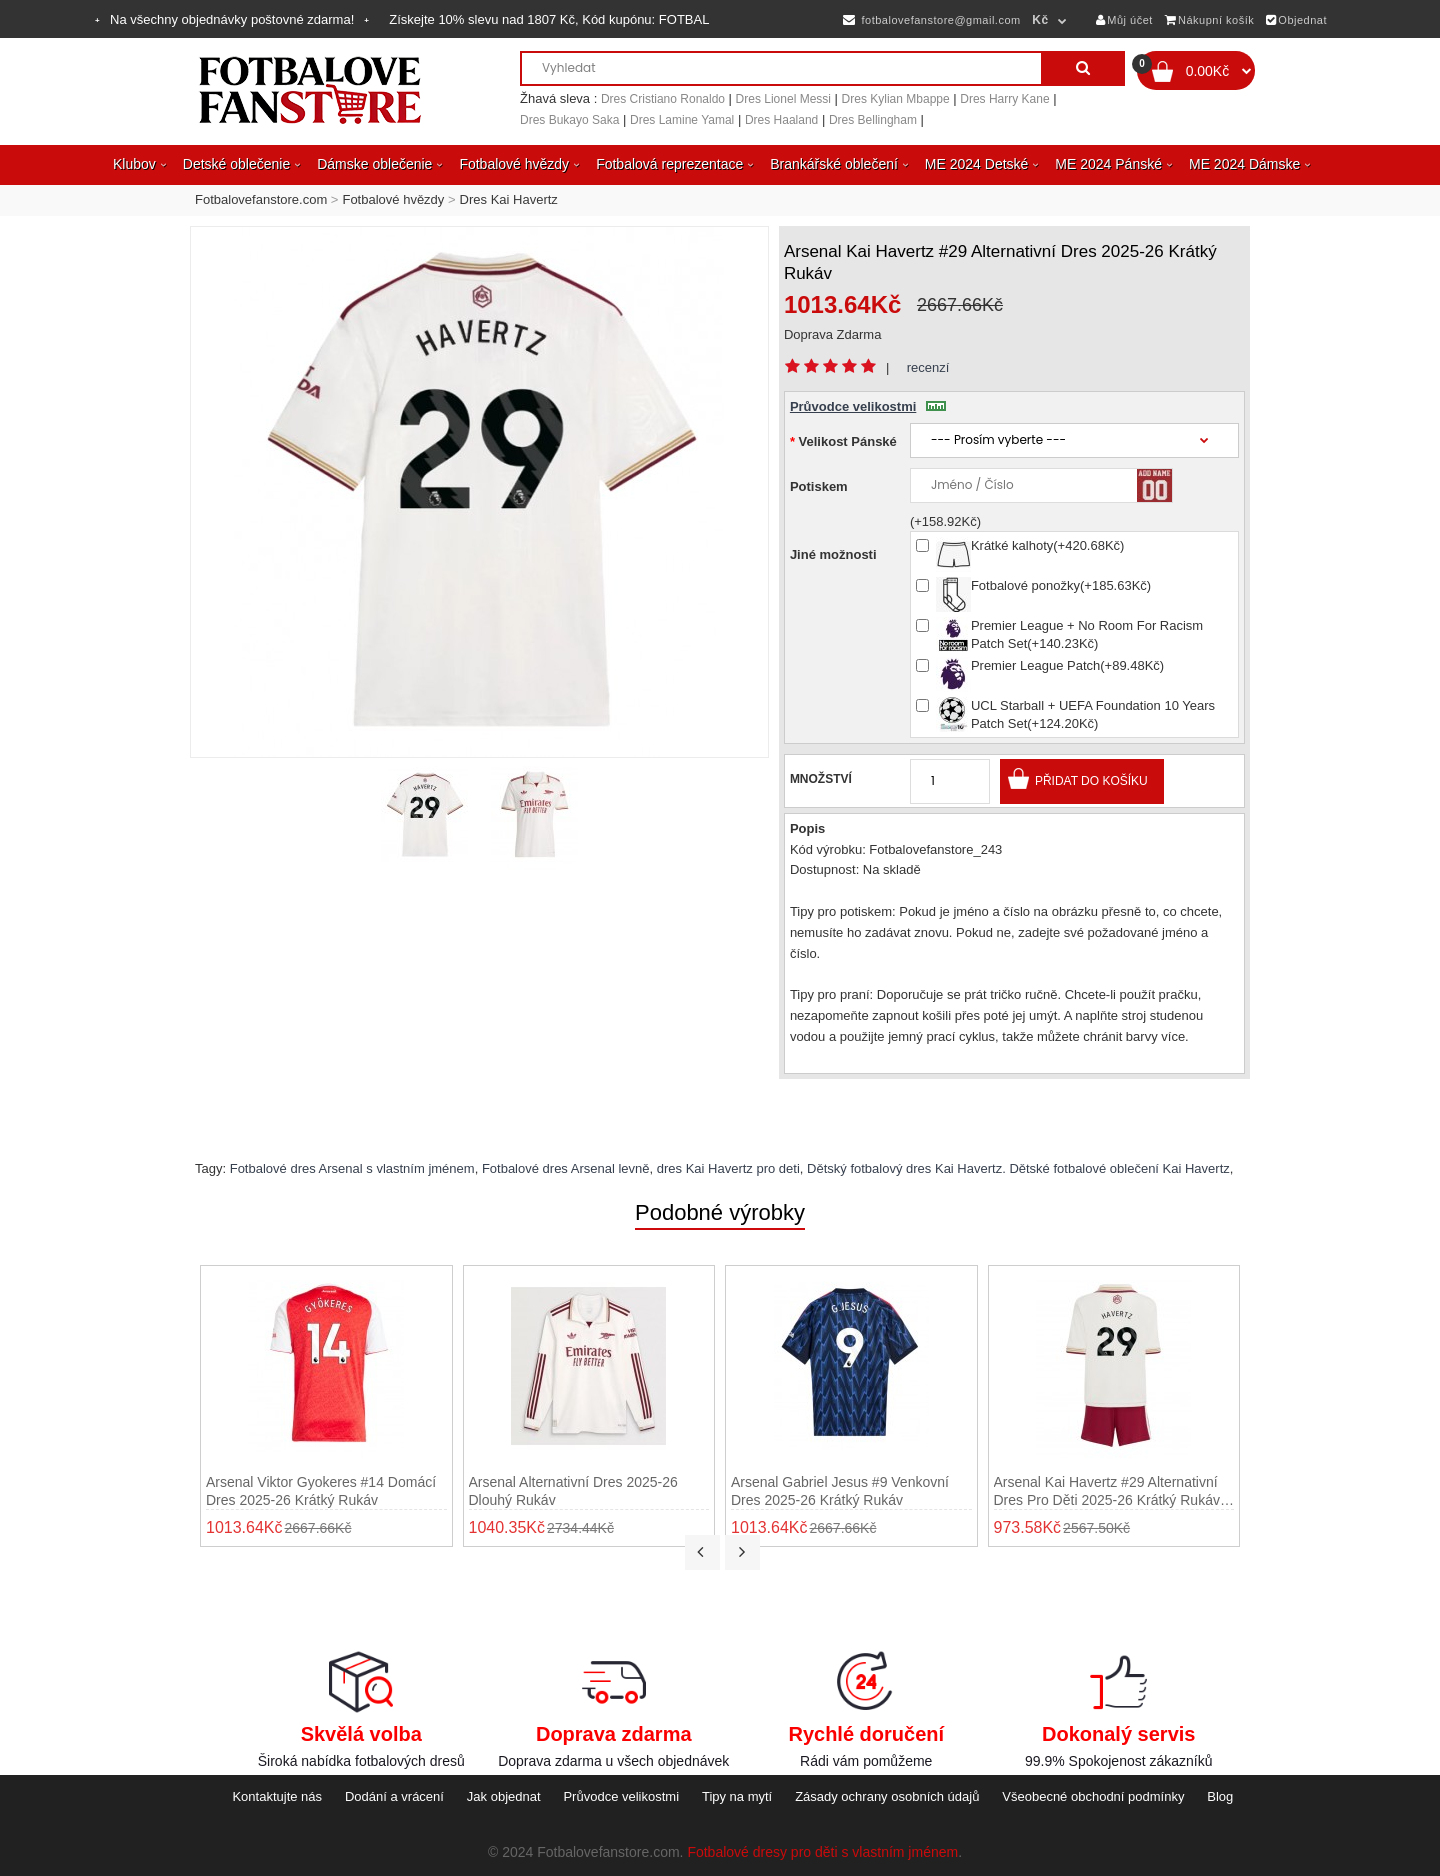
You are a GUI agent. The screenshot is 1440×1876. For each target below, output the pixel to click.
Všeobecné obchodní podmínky (1093, 1796)
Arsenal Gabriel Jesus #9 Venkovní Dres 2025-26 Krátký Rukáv (840, 1491)
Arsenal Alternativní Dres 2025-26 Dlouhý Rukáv (573, 1491)
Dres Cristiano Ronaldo (663, 99)
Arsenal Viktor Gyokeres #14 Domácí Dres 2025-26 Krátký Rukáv (321, 1491)
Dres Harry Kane (1004, 99)
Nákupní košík (1210, 20)
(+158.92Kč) (945, 521)
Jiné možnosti (833, 554)
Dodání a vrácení (394, 1796)
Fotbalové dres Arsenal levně (566, 1168)
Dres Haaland (781, 120)
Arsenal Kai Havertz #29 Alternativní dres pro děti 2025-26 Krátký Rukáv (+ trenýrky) (1107, 1491)
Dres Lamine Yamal (682, 120)
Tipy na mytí (737, 1796)
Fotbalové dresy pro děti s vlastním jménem (822, 1852)
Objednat (1296, 20)
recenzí (928, 367)
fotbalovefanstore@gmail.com (931, 20)
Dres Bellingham (873, 120)
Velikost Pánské (848, 441)
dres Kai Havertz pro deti (728, 1168)
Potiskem (819, 486)
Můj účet (1124, 20)
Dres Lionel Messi (783, 99)
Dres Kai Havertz (509, 199)
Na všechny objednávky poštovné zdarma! (232, 19)
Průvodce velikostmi (868, 406)
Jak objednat (504, 1796)
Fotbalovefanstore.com (261, 199)
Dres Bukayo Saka (569, 120)
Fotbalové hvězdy (393, 199)
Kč (1040, 20)
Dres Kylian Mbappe (896, 99)
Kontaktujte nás (277, 1796)
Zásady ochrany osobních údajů (887, 1796)
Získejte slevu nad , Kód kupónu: (549, 19)
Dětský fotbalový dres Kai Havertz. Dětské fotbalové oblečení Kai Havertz (1018, 1168)
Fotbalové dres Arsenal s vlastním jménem (352, 1168)
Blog (1220, 1796)
